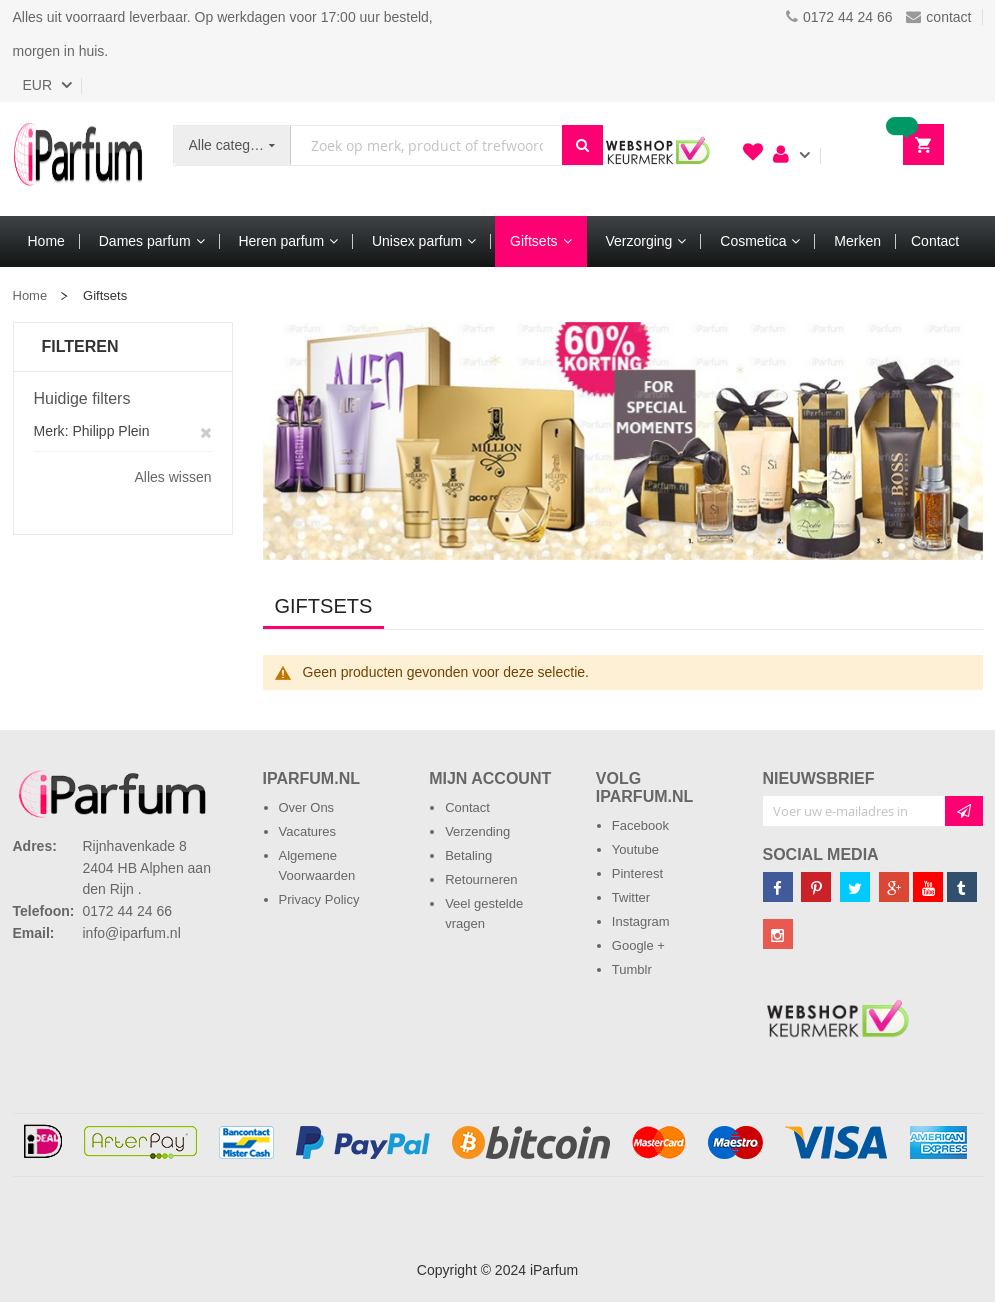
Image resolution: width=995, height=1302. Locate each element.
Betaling (468, 855)
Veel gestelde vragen (484, 913)
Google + (638, 945)
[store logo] (78, 159)
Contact (467, 807)
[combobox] (426, 145)
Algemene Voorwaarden (317, 865)
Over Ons (307, 807)
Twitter (631, 897)
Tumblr (632, 969)
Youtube (635, 849)
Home (30, 295)
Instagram (641, 921)
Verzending (477, 831)
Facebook (640, 825)
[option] (623, 441)
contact (938, 17)
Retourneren (481, 879)
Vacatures (308, 831)
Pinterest (637, 873)
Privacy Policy (319, 899)
